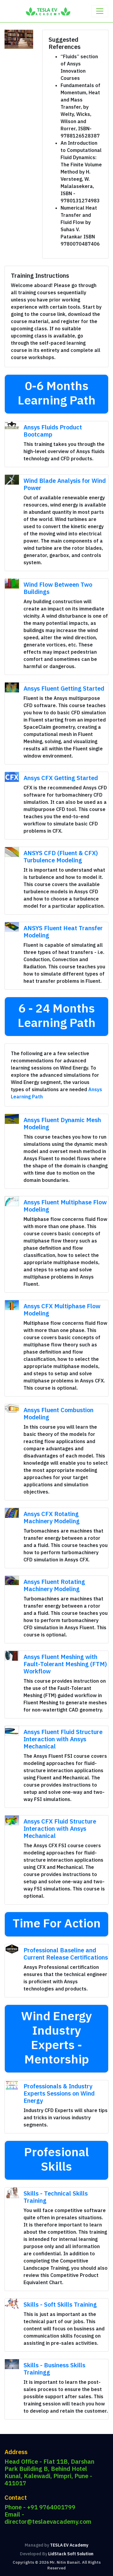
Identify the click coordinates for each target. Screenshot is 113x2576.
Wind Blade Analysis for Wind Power (65, 484)
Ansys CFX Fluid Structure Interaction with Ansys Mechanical (60, 1828)
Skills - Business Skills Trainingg (54, 2368)
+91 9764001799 (51, 2507)
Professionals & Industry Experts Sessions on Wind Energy (59, 2093)
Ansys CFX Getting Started (61, 778)
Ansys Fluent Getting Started (64, 688)
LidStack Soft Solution (70, 2553)
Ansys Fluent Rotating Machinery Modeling (54, 1585)
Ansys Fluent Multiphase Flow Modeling (65, 1205)
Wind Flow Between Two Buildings (58, 588)
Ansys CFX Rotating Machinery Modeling (52, 1517)
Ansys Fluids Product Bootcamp (53, 430)
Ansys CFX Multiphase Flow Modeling (62, 1309)
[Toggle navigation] (99, 11)
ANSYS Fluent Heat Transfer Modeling (63, 931)
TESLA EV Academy (69, 2545)
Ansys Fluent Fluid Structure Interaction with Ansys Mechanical (63, 1739)
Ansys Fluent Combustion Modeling (58, 1413)
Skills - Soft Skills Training (60, 2304)
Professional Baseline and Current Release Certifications (66, 1953)
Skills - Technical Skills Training (56, 2197)
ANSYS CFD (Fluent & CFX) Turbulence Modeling (61, 856)
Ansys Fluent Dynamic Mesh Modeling (62, 1123)
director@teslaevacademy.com (48, 2521)
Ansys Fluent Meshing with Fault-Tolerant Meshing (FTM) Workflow (65, 1664)
